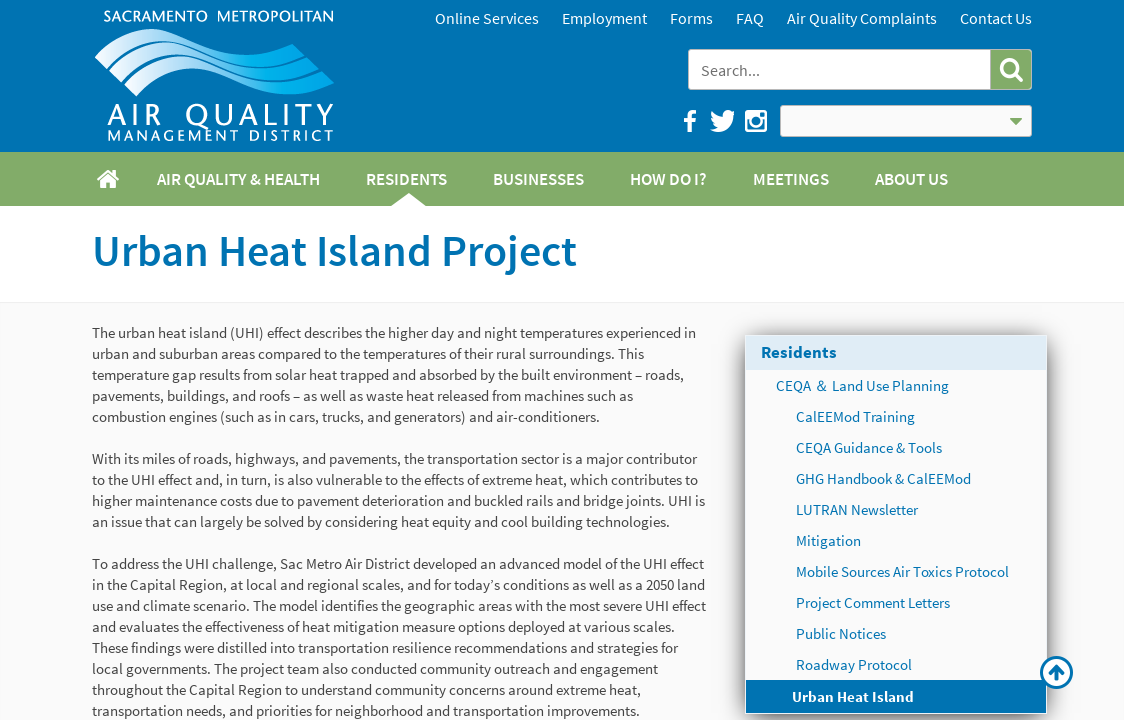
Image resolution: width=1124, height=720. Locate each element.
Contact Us (996, 18)
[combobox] (841, 69)
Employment (604, 18)
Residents (799, 352)
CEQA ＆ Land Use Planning (862, 385)
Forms (691, 18)
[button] (1010, 69)
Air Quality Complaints (862, 18)
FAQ (750, 18)
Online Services (487, 18)
